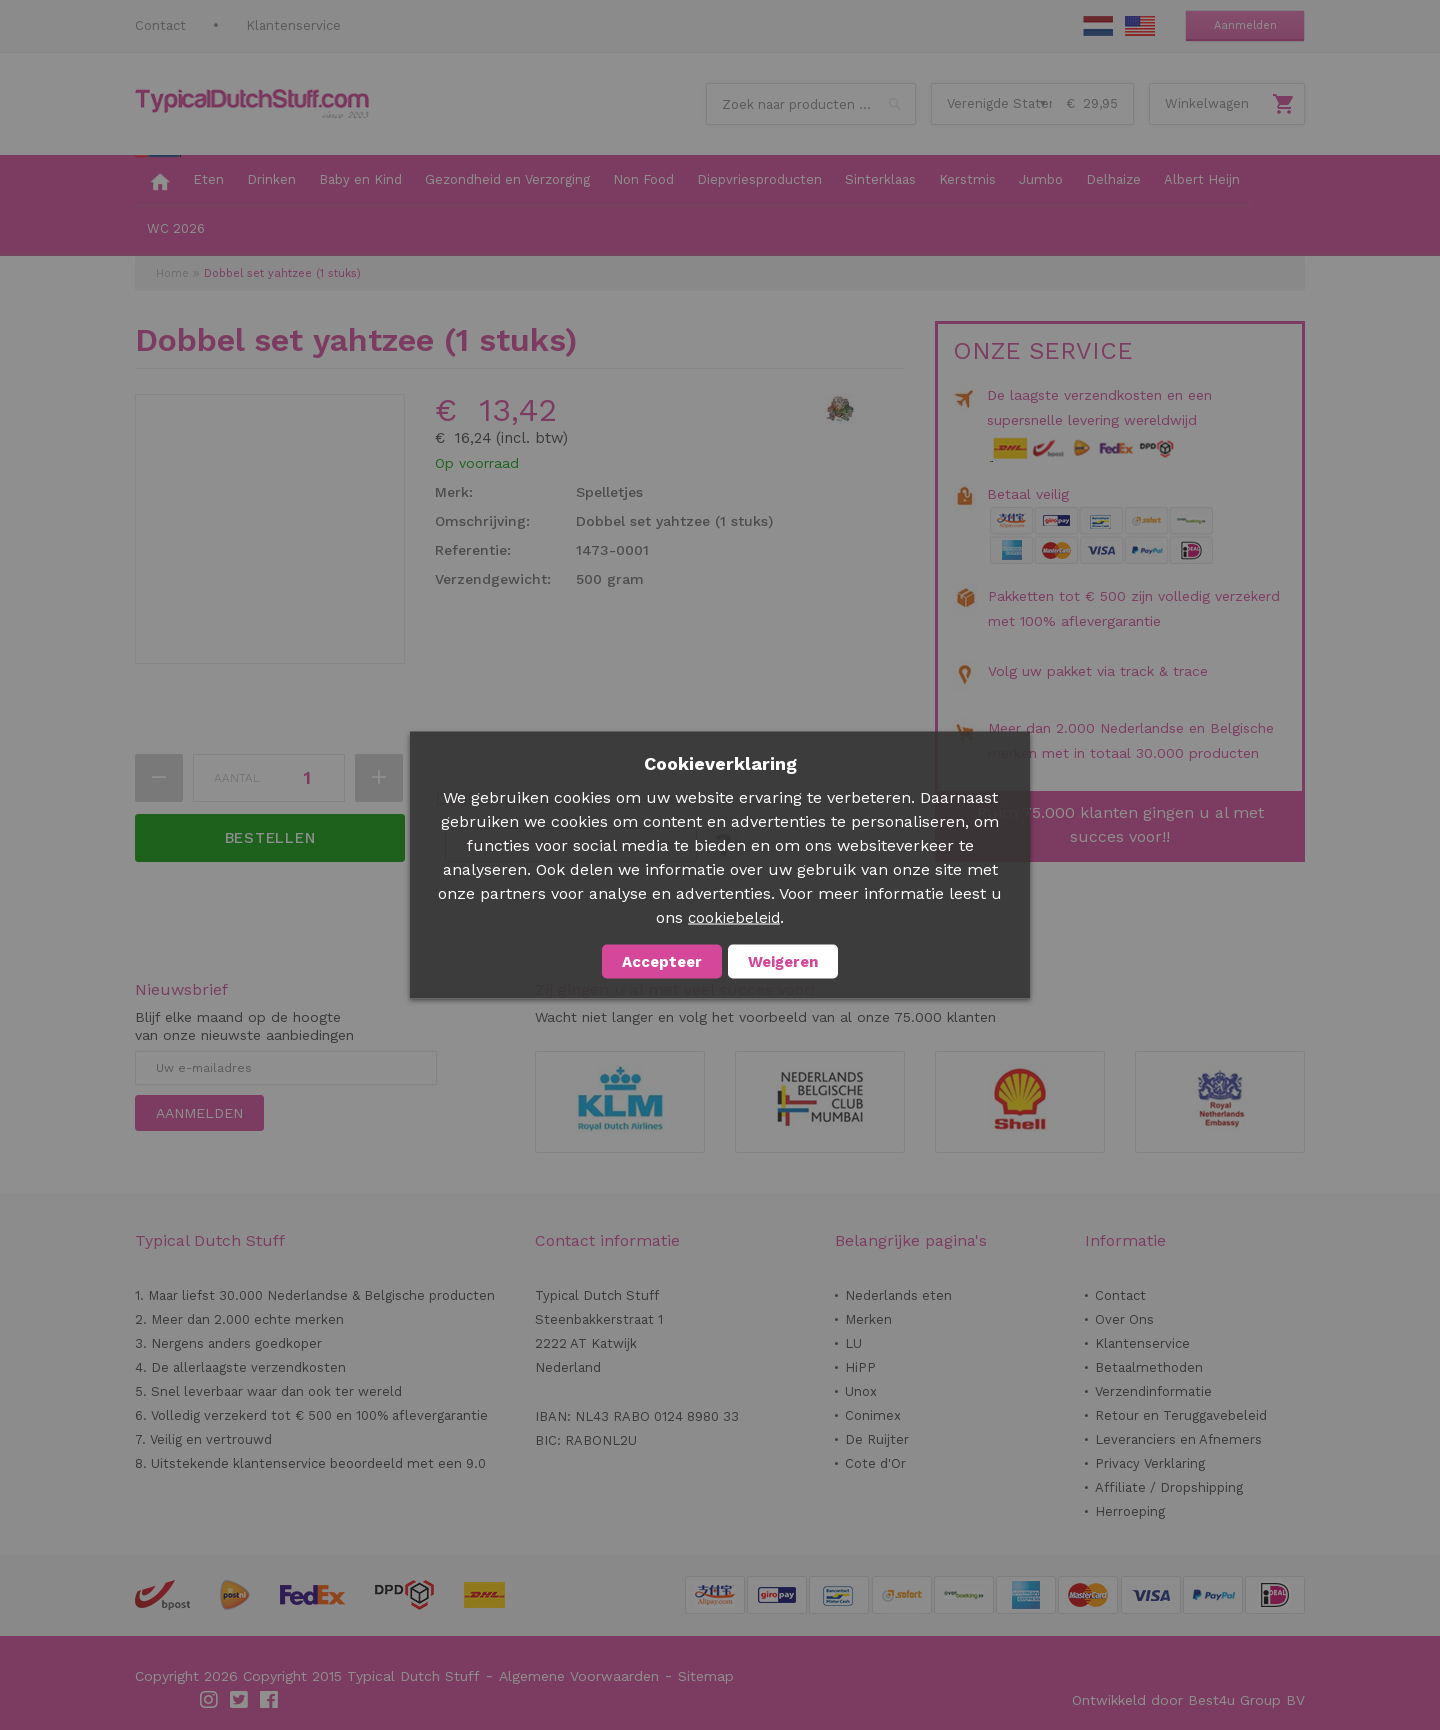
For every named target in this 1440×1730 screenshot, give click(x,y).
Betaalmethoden (1149, 1367)
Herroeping (1130, 1511)
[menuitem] (158, 181)
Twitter (240, 1700)
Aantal (237, 778)
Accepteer (662, 962)
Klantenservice (293, 25)
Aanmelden (1245, 25)
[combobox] (811, 104)
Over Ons (1124, 1319)
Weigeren (783, 962)
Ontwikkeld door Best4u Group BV (1188, 1700)
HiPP (860, 1367)
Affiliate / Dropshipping (1169, 1487)
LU (853, 1343)
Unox (861, 1391)
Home (172, 273)
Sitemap (706, 1676)
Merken (868, 1319)
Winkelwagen (1207, 103)
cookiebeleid (734, 918)
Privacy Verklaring (1150, 1463)
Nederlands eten (898, 1295)
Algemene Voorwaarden (579, 1676)
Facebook (270, 1700)
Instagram (210, 1700)
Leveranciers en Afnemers (1178, 1439)
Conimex (873, 1415)
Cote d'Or (875, 1463)
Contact (160, 25)
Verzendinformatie (1153, 1391)
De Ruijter (877, 1439)
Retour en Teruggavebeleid (1181, 1415)
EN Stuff (1140, 26)
